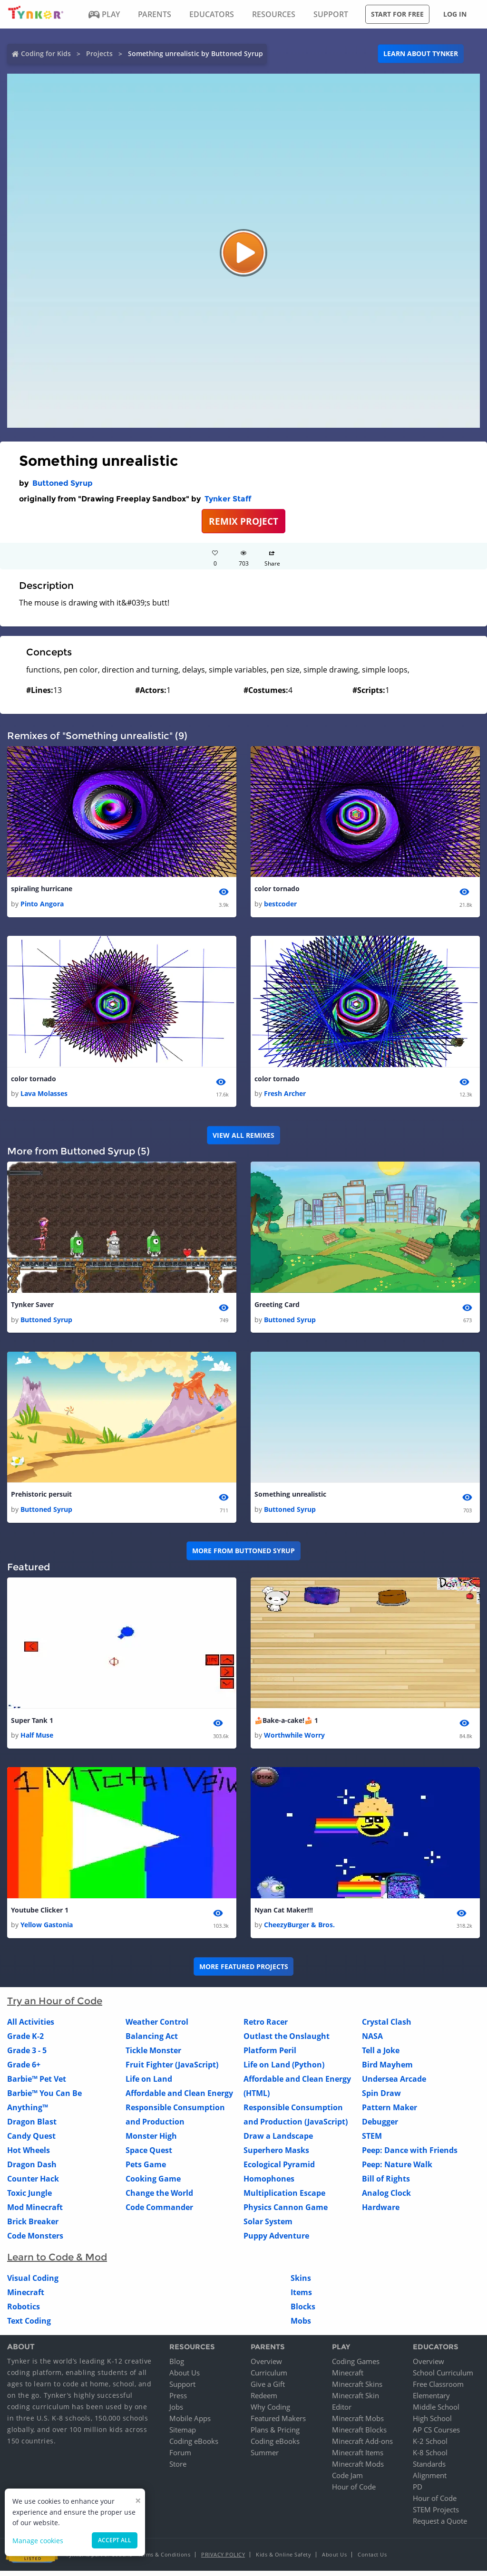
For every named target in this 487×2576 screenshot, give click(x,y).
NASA (372, 2042)
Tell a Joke (380, 2056)
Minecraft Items (357, 2457)
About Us (184, 2378)
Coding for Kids (46, 53)
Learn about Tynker (420, 53)
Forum (180, 2457)
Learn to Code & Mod (57, 2262)
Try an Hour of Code (54, 2006)
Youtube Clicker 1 (39, 1914)
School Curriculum (443, 2378)
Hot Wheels (28, 2156)
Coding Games (356, 2366)
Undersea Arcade (394, 2084)
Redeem (264, 2400)
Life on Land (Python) (284, 2070)
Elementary (431, 2400)
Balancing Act (152, 2042)
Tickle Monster (153, 2056)
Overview (266, 2366)
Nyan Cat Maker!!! (283, 1914)
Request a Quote (440, 2526)
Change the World (159, 2198)
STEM (372, 2141)
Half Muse (36, 1739)
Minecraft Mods (358, 2469)
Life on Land (149, 2084)
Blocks (303, 2312)
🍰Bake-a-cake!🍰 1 (286, 1724)
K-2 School (430, 2446)
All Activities (30, 2027)
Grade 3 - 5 (27, 2056)
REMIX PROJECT (243, 521)
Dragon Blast (32, 2127)
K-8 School (430, 2457)
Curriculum (269, 2378)
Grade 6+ (23, 2070)
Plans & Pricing (275, 2435)
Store (177, 2469)
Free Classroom (438, 2389)
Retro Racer (266, 2027)
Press (178, 2400)
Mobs (301, 2326)
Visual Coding (32, 2283)
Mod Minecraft (35, 2213)
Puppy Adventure (276, 2241)
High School (432, 2423)
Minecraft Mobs (358, 2423)
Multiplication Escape (284, 2198)
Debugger (380, 2127)
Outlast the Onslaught (287, 2042)
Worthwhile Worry (294, 1739)
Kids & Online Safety (283, 2559)
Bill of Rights (386, 2184)
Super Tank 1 (32, 1724)
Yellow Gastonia (46, 1930)
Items (301, 2298)
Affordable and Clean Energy (179, 2099)
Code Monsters (35, 2241)
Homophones (269, 2184)
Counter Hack (33, 2184)
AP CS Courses (436, 2435)
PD (417, 2492)
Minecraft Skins (357, 2389)
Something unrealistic (290, 1497)
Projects (99, 53)
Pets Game (146, 2170)
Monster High (151, 2141)
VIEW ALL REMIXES (243, 1136)
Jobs (176, 2412)
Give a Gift (268, 2389)
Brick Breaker (32, 2227)
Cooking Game (153, 2184)
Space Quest (149, 2156)
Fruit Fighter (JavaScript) (172, 2070)
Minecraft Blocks (359, 2435)
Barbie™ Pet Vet (36, 2084)
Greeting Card (277, 1306)
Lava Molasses (44, 1095)
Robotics (23, 2312)
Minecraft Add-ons (362, 2446)
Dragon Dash (32, 2170)
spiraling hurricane (41, 889)
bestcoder (280, 904)
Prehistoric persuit (41, 1497)
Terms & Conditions (164, 2559)
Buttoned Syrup (62, 483)
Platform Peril (270, 2056)
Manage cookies (37, 2540)
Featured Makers (278, 2423)
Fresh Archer (285, 1095)
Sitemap (182, 2435)
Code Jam (347, 2480)
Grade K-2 (25, 2042)
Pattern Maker (389, 2113)
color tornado (277, 889)
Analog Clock (386, 2198)
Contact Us (372, 2559)
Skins (301, 2283)
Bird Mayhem (387, 2070)
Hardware (380, 2213)
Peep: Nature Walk (397, 2170)
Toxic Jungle (29, 2198)
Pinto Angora (42, 904)
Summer (265, 2457)
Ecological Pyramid (279, 2170)
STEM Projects (436, 2514)
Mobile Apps (190, 2423)
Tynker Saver (32, 1306)
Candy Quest (31, 2141)
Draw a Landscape (278, 2141)
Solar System (268, 2227)
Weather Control (157, 2027)
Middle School (436, 2412)
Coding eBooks (193, 2446)
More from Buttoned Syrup (243, 1554)
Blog (176, 2366)
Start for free (397, 14)
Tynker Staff (228, 498)
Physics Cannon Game (286, 2213)
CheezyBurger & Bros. (299, 1930)
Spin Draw (381, 2099)
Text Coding (29, 2326)
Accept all (114, 2540)
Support (182, 2389)
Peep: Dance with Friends (410, 2156)
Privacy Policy (223, 2559)
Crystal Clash (386, 2027)
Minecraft (25, 2298)
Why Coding (270, 2412)
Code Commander (159, 2213)
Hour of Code (354, 2492)
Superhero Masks (276, 2156)
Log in (455, 14)
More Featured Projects (243, 1971)
